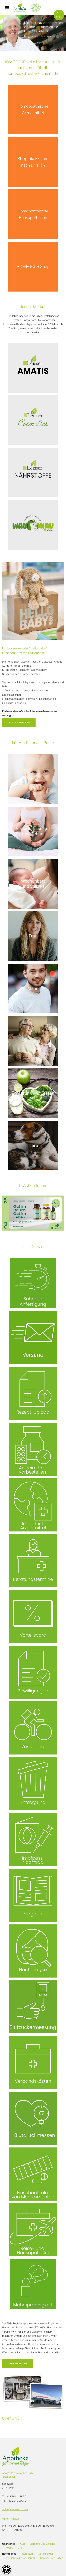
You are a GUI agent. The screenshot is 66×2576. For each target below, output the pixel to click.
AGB (22, 2543)
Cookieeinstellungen (51, 2557)
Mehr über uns (17, 2363)
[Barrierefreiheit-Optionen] (6, 2569)
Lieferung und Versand (42, 2543)
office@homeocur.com (15, 2509)
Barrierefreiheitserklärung (20, 2557)
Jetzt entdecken (19, 722)
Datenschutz (45, 2553)
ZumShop (59, 15)
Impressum (27, 2553)
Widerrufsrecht (14, 2547)
